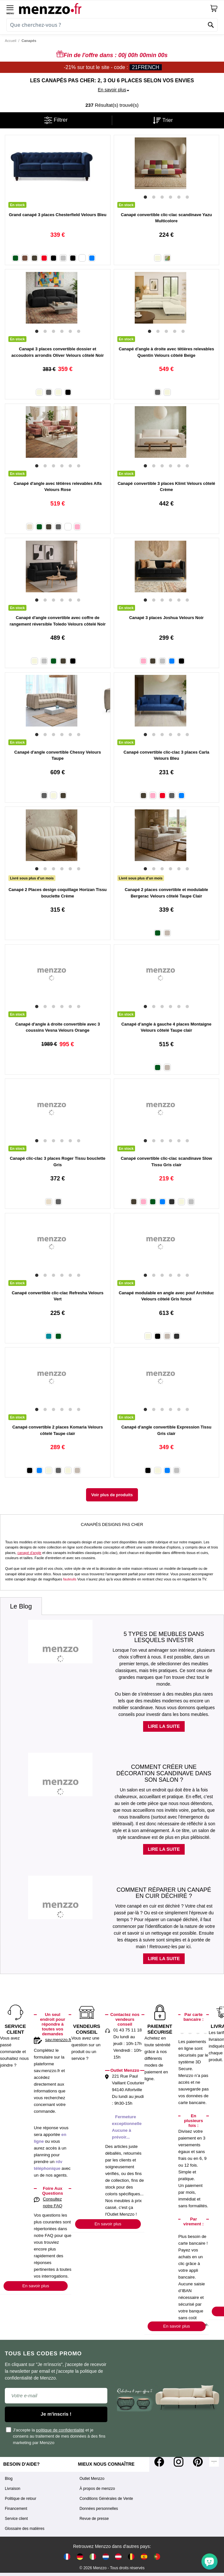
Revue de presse (94, 2518)
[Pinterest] (198, 2462)
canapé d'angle (29, 1553)
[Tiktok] (214, 2462)
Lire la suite (164, 1726)
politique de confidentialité (60, 2430)
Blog (9, 2478)
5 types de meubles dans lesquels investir (163, 1637)
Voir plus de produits (112, 1494)
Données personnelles (99, 2508)
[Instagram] (178, 2462)
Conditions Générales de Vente (106, 2498)
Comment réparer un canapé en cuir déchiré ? (164, 1893)
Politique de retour (20, 2498)
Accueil (10, 41)
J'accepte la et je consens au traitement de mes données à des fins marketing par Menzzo (55, 2436)
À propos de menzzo (97, 2488)
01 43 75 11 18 (127, 2030)
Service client (16, 2518)
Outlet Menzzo (92, 2478)
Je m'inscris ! (56, 2414)
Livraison (12, 2488)
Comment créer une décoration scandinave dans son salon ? (163, 1773)
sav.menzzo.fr (58, 2039)
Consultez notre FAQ (52, 2202)
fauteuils (69, 1579)
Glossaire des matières (24, 2528)
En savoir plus (35, 2285)
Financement (16, 2508)
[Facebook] (159, 2462)
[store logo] (114, 8)
